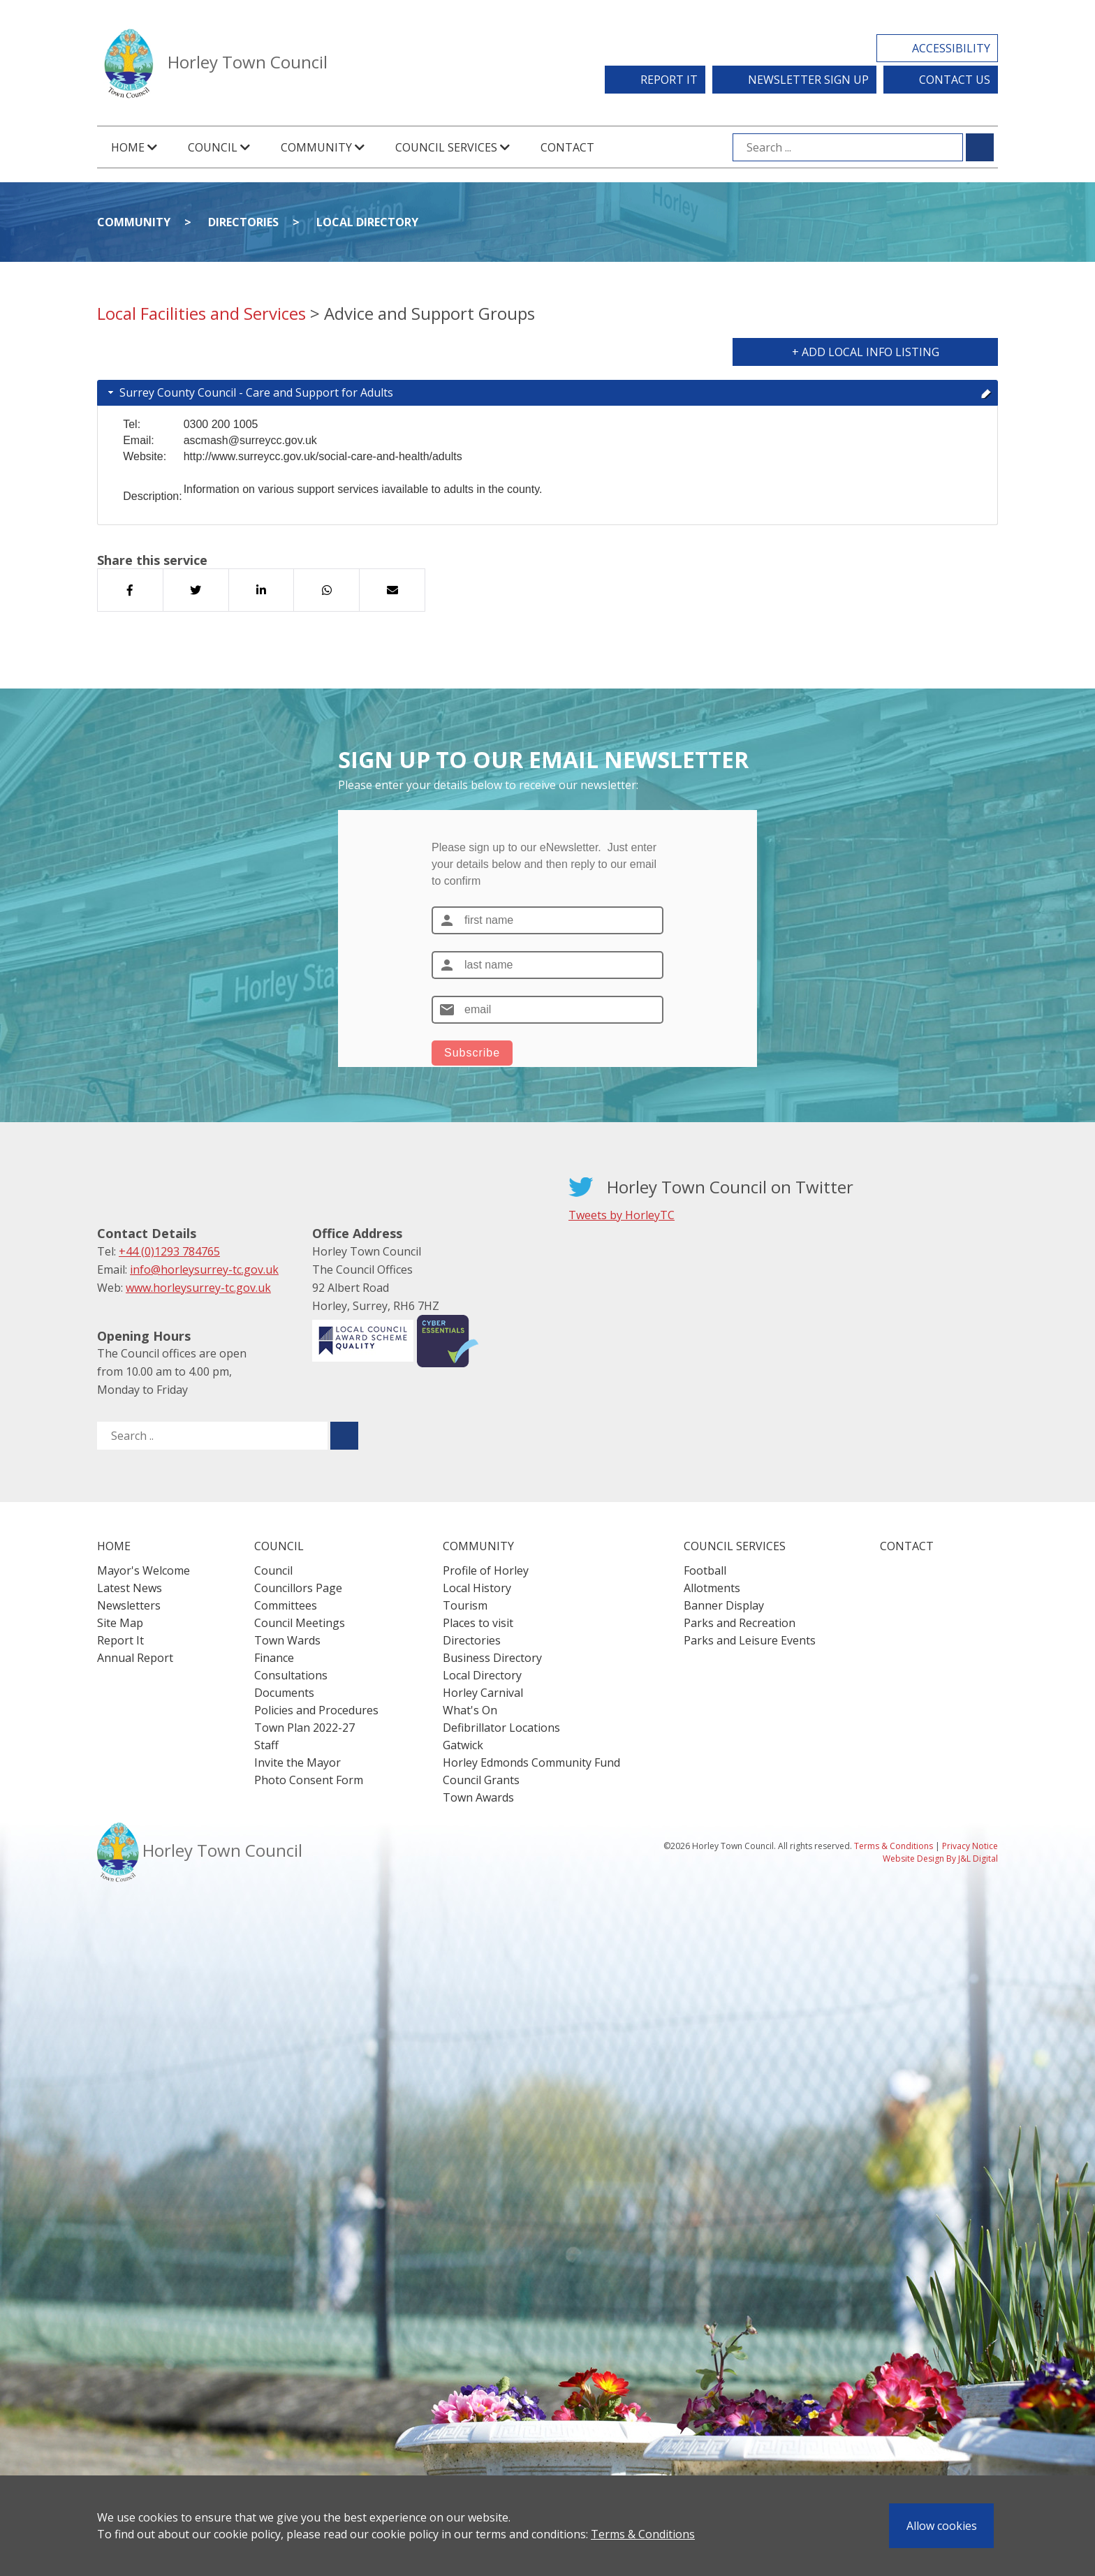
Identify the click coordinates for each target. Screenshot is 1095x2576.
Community (133, 222)
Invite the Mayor (297, 1762)
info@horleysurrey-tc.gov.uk (204, 1269)
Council (273, 1570)
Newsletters (129, 1605)
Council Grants (481, 1780)
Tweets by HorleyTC (621, 1215)
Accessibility (951, 48)
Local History (477, 1588)
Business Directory (492, 1657)
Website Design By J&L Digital (940, 1858)
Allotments (712, 1588)
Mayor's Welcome (143, 1570)
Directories (243, 222)
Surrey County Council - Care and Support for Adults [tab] (548, 392)
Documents (284, 1692)
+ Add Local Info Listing (865, 352)
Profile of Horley (486, 1570)
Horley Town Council (248, 61)
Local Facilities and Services (201, 313)
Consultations (291, 1675)
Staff (266, 1745)
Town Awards (478, 1797)
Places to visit (478, 1623)
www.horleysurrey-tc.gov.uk (198, 1287)
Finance (274, 1657)
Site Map (120, 1623)
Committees (285, 1605)
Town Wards (287, 1640)
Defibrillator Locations (501, 1727)
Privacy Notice (970, 1846)
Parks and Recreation (739, 1623)
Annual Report (135, 1657)
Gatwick (463, 1745)
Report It (669, 79)
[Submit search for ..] (344, 1436)
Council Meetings (299, 1623)
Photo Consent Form (308, 1780)
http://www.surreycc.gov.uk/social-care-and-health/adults (323, 456)
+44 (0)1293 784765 (169, 1251)
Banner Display (724, 1605)
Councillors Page (298, 1588)
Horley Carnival (483, 1692)
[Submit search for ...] (980, 147)
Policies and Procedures (316, 1710)
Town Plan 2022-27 (304, 1727)
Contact (567, 147)
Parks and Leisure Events (750, 1640)
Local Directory (367, 222)
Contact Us (954, 79)
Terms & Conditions (643, 2534)
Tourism (465, 1605)
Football (705, 1570)
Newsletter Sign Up (808, 79)
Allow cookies (941, 2525)
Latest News (129, 1588)
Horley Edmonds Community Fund (531, 1762)
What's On (470, 1710)
